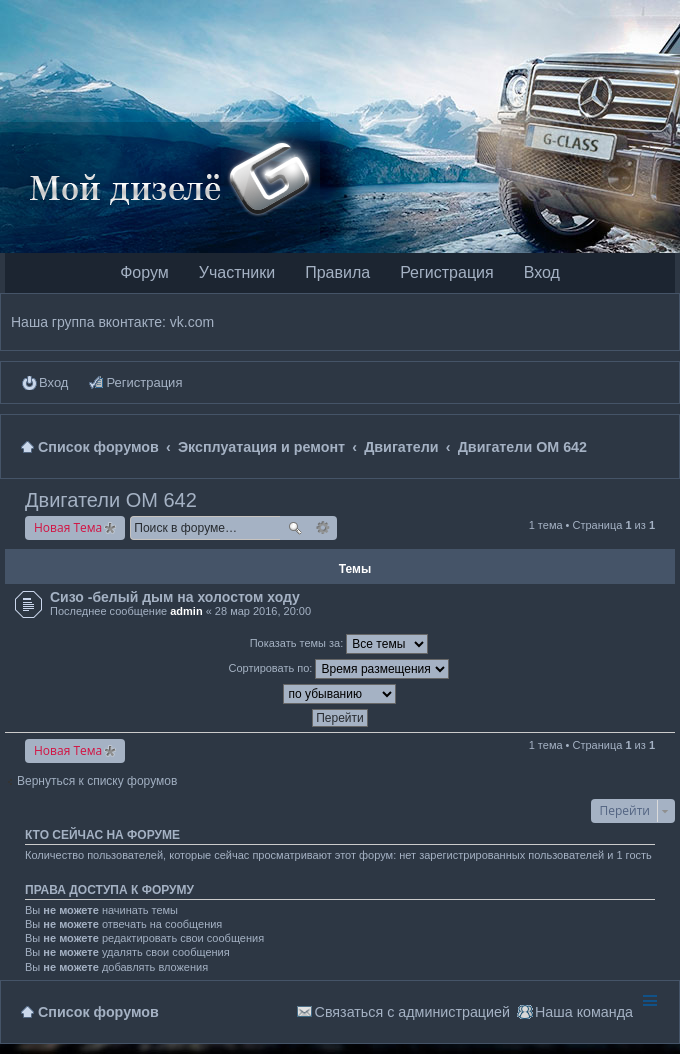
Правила (337, 272)
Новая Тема (68, 527)
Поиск (295, 528)
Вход (542, 272)
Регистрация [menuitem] (144, 382)
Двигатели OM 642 (111, 500)
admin (186, 611)
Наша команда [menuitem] (584, 1012)
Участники (237, 272)
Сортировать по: (339, 669)
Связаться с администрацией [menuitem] (412, 1012)
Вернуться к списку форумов (97, 781)
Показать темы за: (339, 644)
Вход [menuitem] (53, 382)
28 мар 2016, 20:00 (263, 611)
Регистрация (447, 272)
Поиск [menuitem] (661, 446)
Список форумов (98, 1012)
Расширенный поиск (323, 528)
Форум (144, 272)
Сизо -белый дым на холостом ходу (175, 597)
